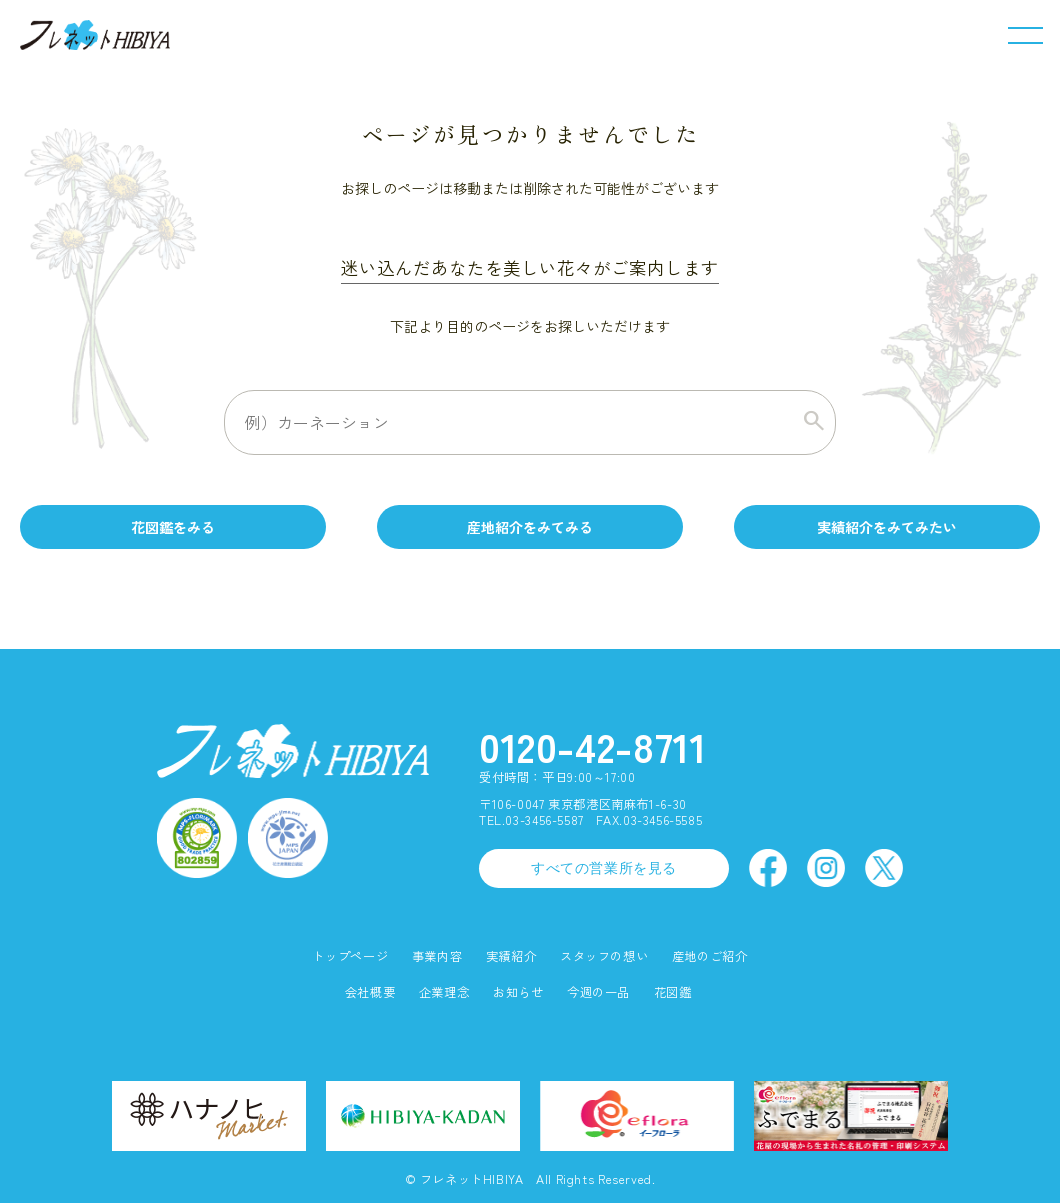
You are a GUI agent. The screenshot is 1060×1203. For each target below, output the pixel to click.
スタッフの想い (604, 956)
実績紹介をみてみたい (887, 527)
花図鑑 (673, 992)
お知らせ (518, 992)
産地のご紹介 (710, 956)
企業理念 (444, 992)
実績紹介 (511, 956)
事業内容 (437, 956)
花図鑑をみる (173, 527)
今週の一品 (598, 992)
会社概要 (370, 992)
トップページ (350, 956)
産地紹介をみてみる (530, 527)
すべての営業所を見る (604, 868)
